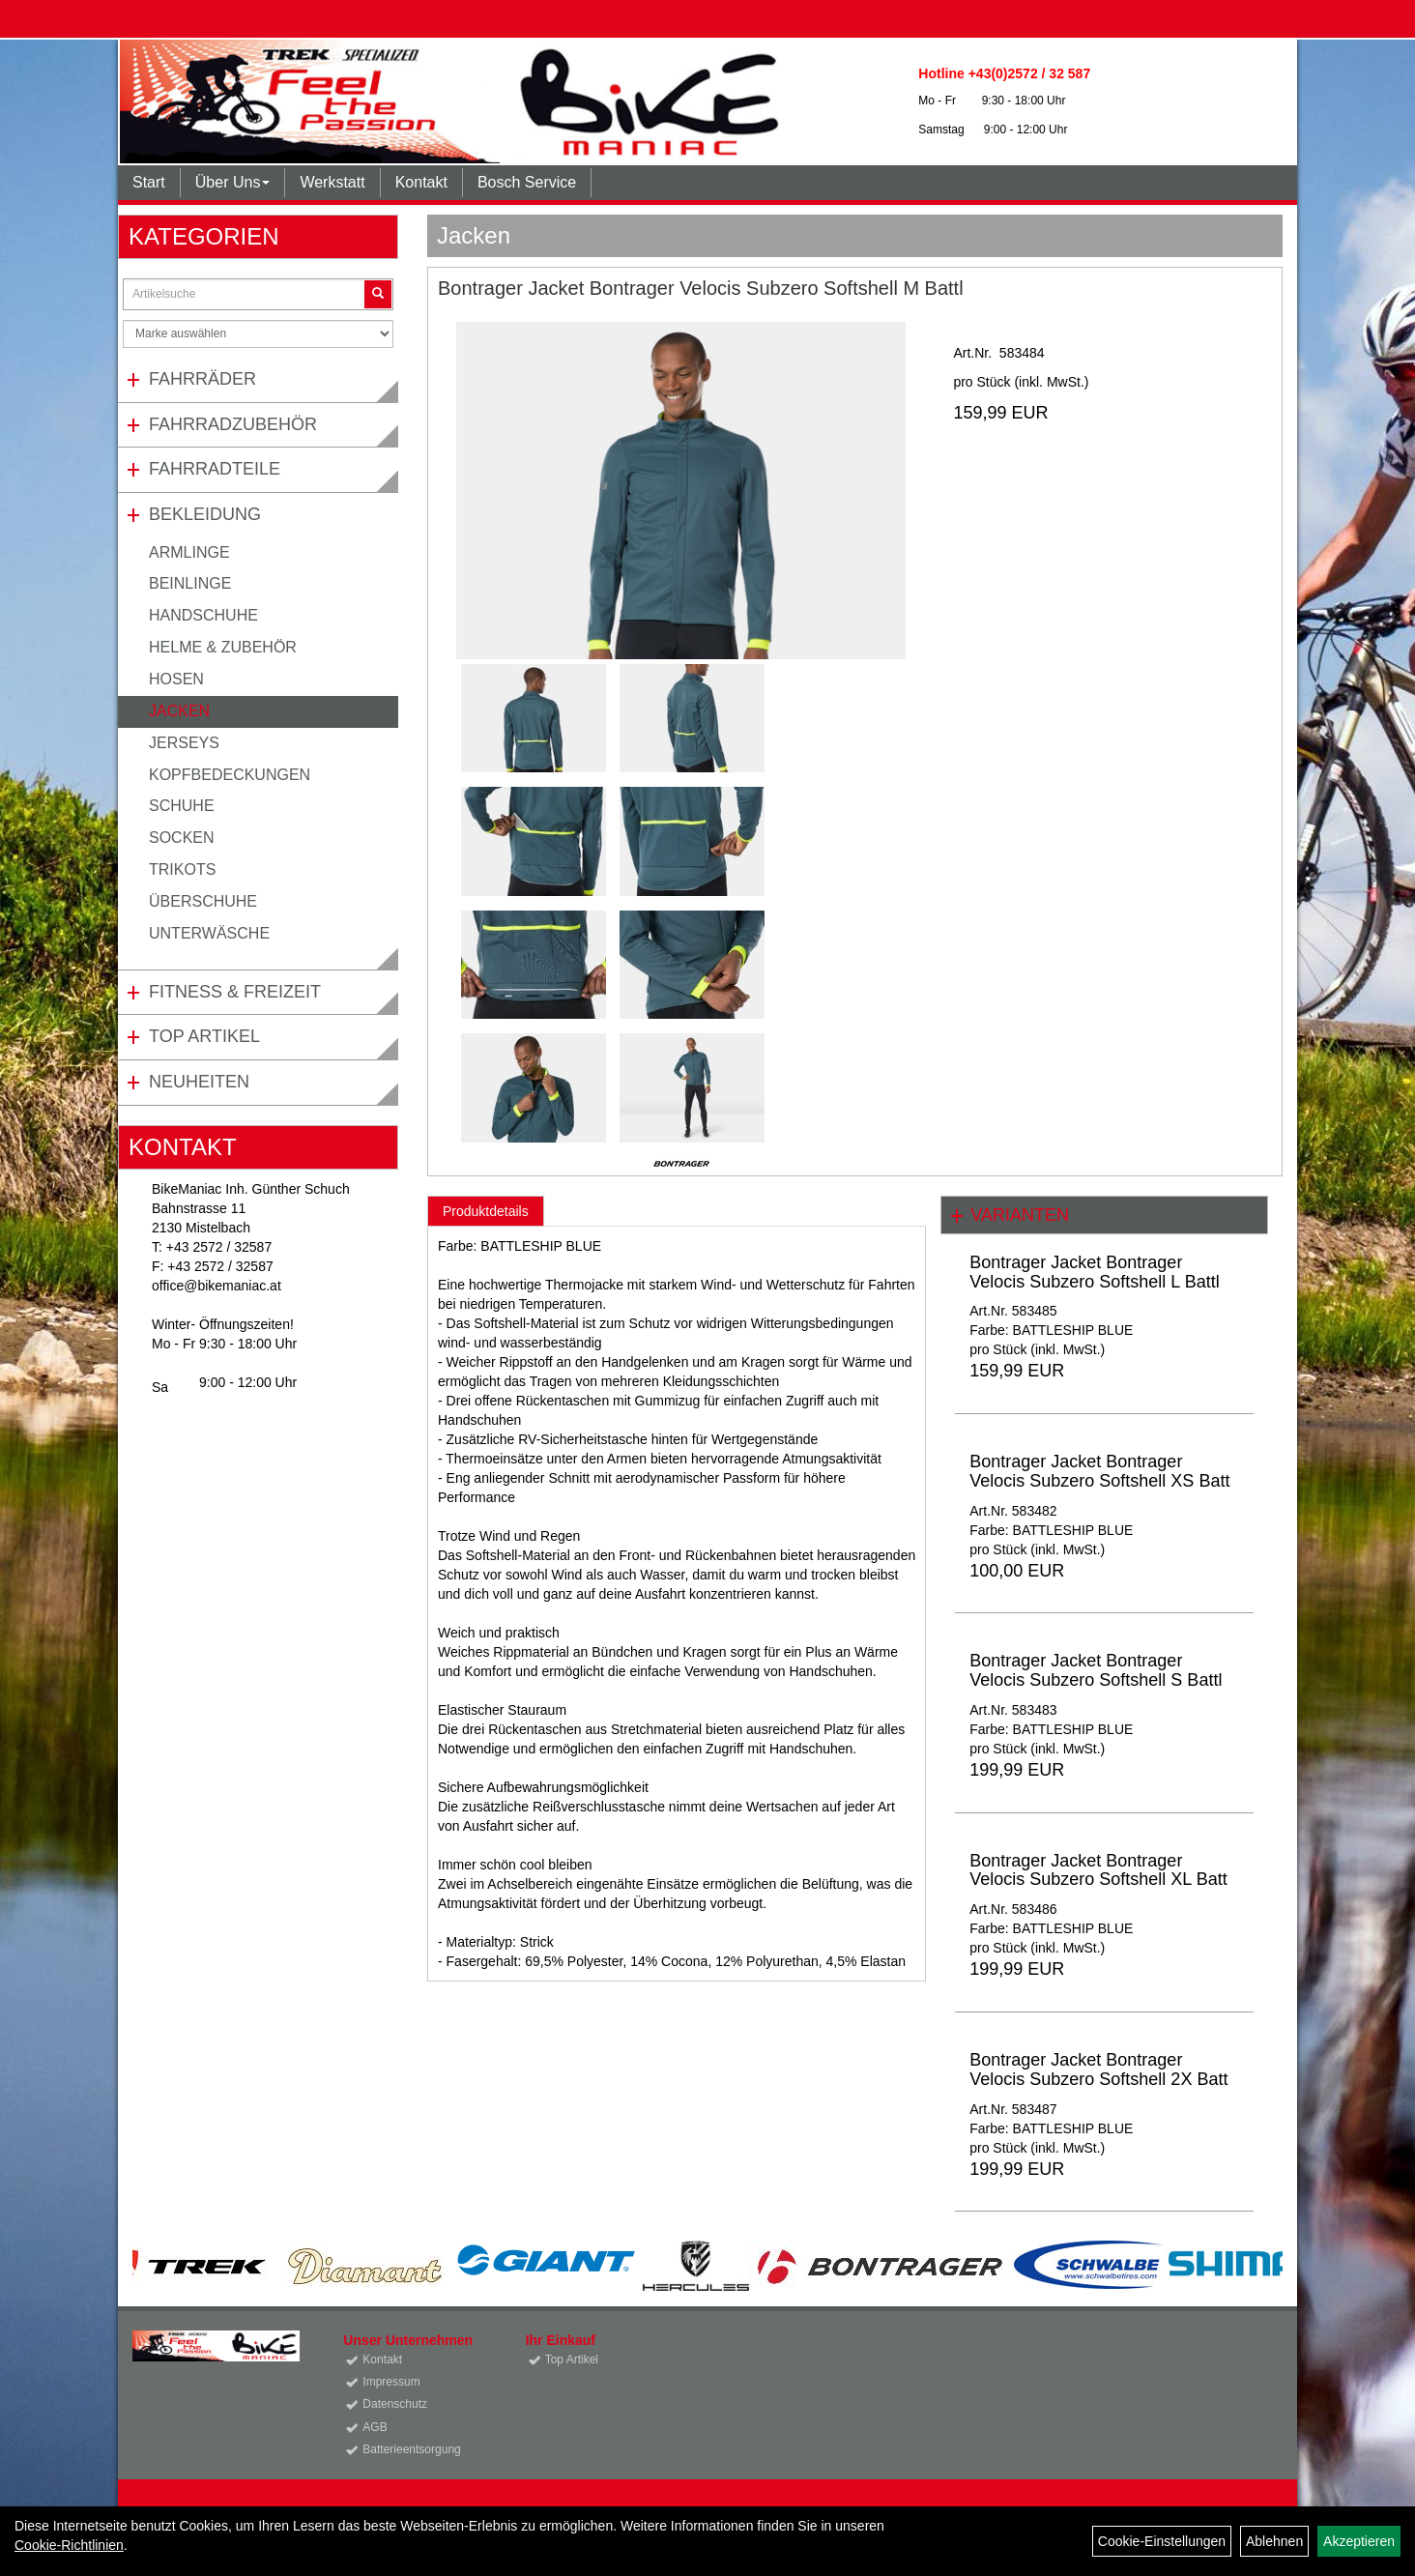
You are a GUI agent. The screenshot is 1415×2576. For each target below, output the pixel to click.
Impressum (390, 2381)
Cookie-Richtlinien (69, 2545)
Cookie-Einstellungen (1162, 2541)
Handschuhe (203, 615)
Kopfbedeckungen (229, 775)
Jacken (179, 711)
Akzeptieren (1359, 2541)
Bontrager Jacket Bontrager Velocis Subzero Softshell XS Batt (1099, 1471)
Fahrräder (202, 379)
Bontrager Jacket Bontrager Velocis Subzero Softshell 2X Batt (1098, 2069)
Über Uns (233, 182)
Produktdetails (486, 1211)
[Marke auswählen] (258, 334)
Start (148, 182)
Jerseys (184, 743)
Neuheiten (199, 1081)
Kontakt (421, 182)
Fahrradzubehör (233, 424)
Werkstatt (332, 182)
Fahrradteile (214, 468)
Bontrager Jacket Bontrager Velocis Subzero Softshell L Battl (1094, 1272)
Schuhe (182, 805)
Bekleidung (205, 514)
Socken (182, 837)
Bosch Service (526, 182)
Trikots (182, 869)
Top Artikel (204, 1036)
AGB (374, 2427)
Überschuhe (203, 901)
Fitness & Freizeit (235, 991)
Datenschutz (394, 2404)
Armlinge (189, 552)
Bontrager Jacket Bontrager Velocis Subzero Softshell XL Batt (1098, 1870)
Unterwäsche (209, 933)
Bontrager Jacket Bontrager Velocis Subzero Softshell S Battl (1095, 1670)
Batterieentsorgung (411, 2449)
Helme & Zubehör (223, 647)
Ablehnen (1274, 2541)
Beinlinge (190, 583)
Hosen (176, 679)
